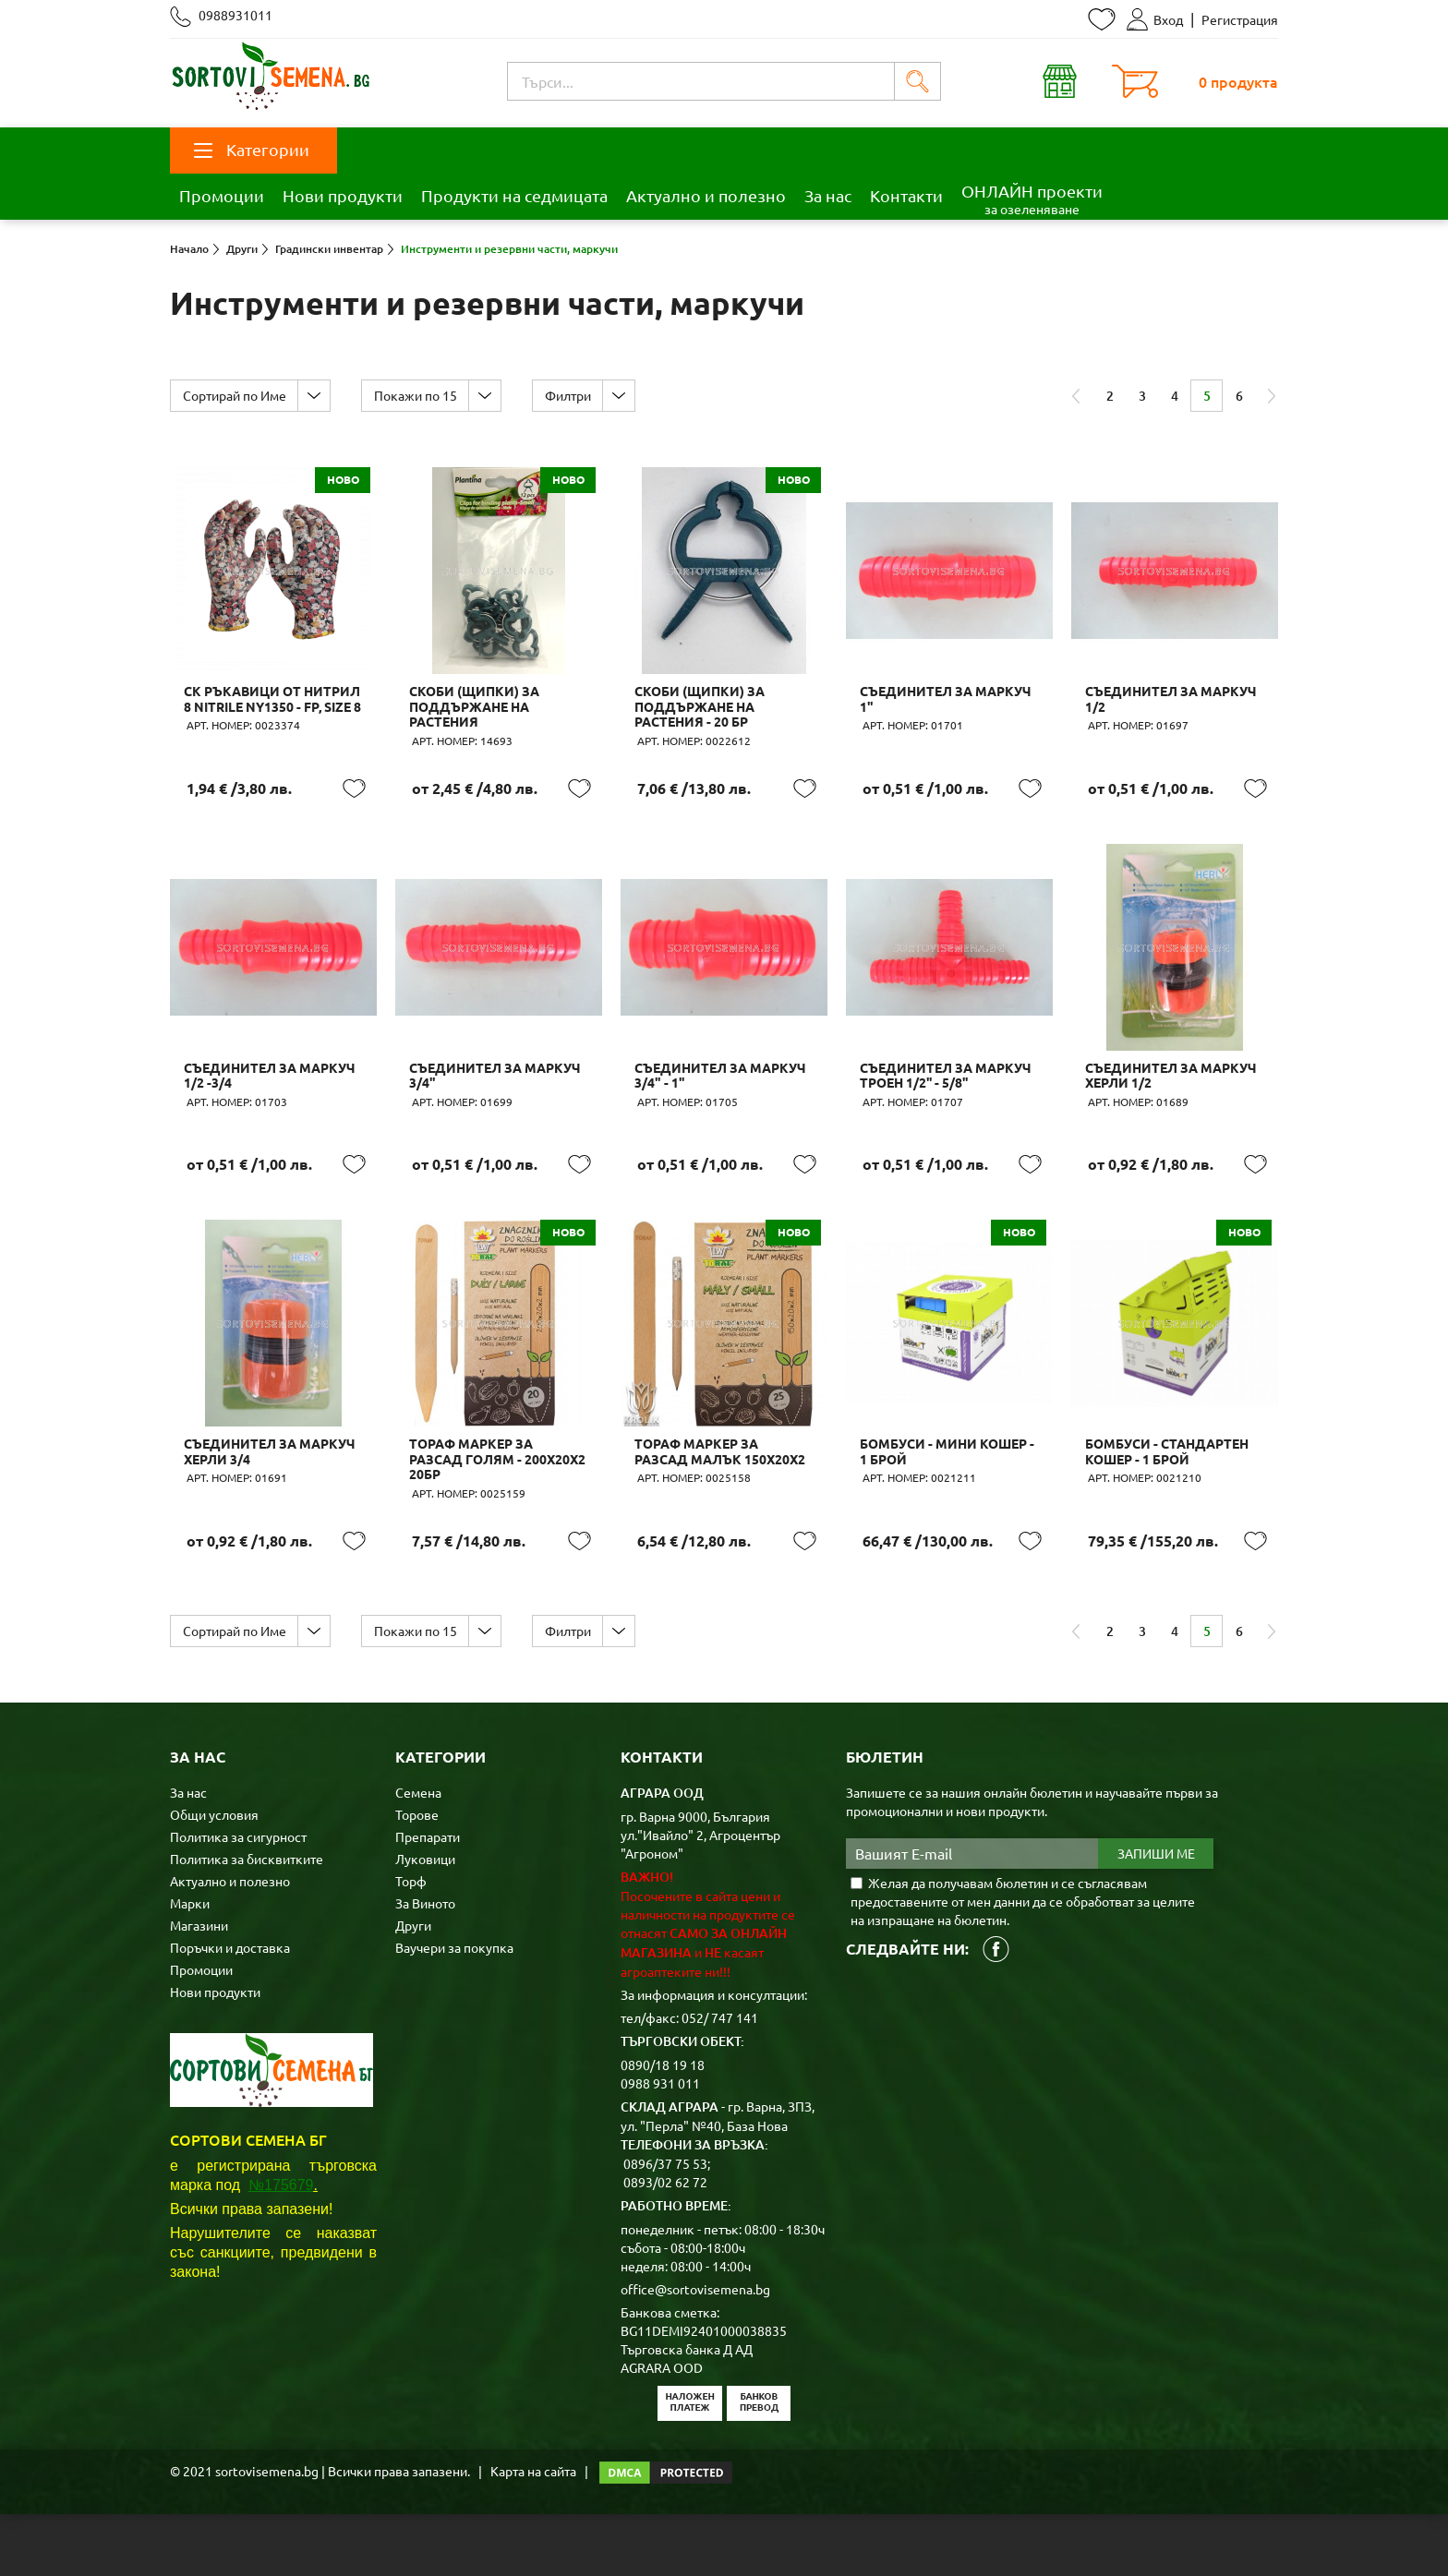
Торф (411, 1942)
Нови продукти (343, 195)
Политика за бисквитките (246, 1920)
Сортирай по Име (236, 395)
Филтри (579, 395)
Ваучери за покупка (454, 2009)
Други (413, 1987)
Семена (418, 1854)
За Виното (425, 1964)
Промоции (221, 195)
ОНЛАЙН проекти (1032, 199)
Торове (417, 1876)
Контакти (906, 195)
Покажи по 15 (422, 395)
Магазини (199, 1987)
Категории (251, 149)
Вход (1155, 19)
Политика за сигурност (238, 1898)
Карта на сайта (533, 2532)
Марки (190, 1964)
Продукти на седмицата (514, 195)
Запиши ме (1156, 1916)
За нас (827, 195)
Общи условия (214, 1876)
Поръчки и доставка (230, 2009)
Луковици (425, 1920)
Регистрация (1239, 19)
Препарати (427, 1898)
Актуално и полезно (706, 195)
